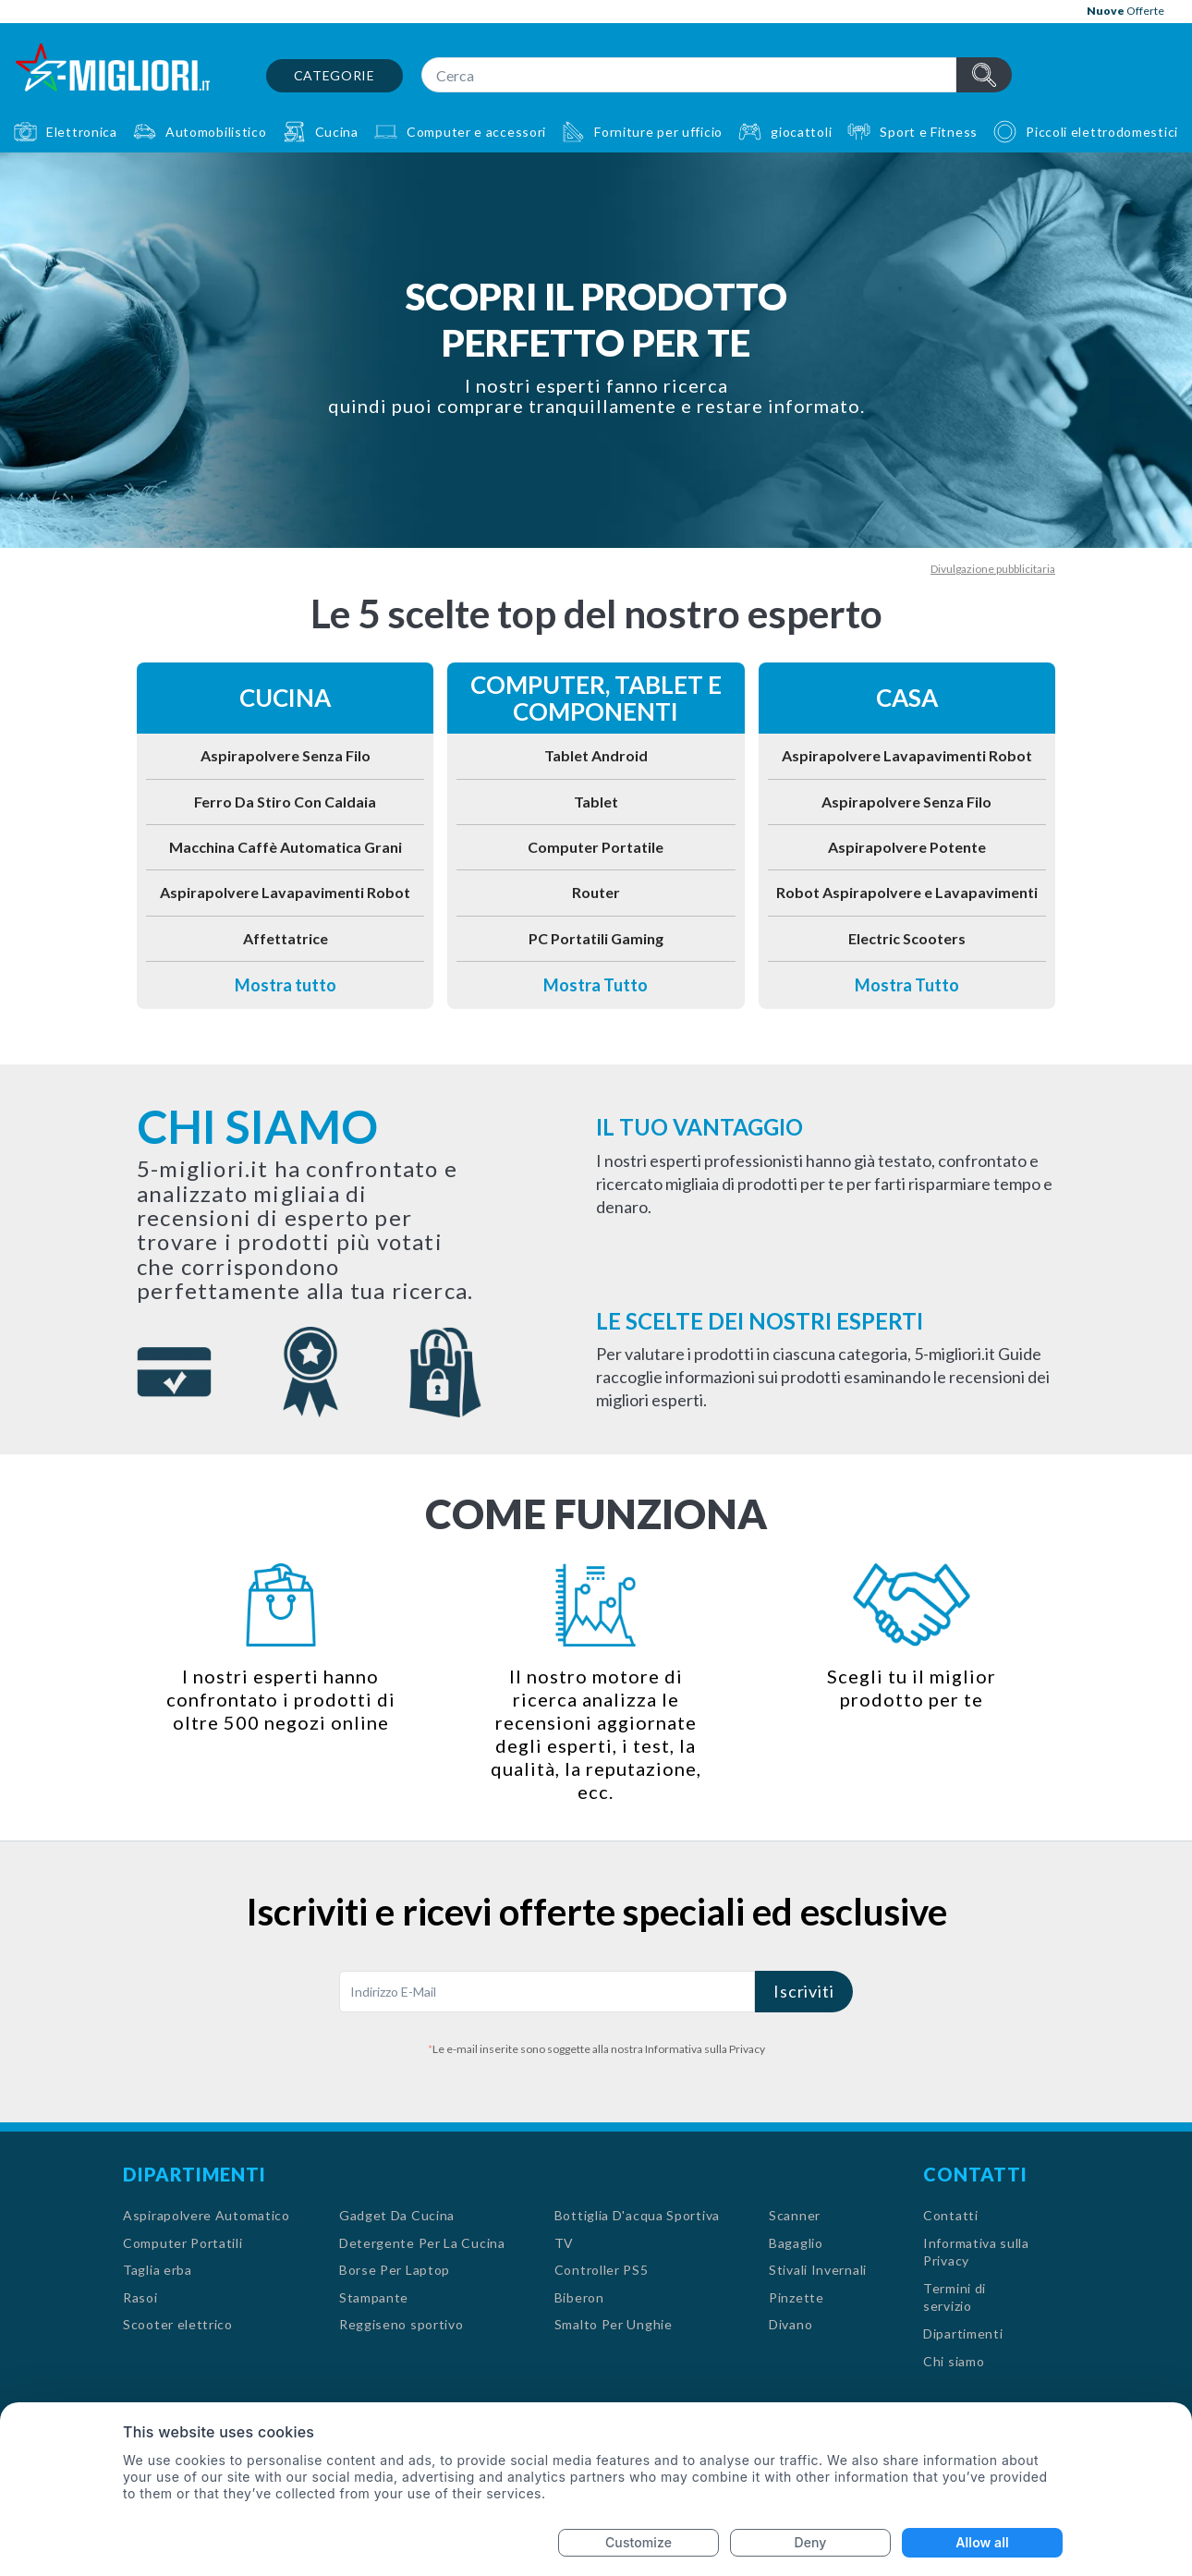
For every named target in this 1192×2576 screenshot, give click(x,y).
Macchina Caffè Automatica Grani (285, 847)
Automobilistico (216, 132)
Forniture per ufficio (658, 132)
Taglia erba (157, 2270)
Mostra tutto (285, 985)
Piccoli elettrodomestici (1102, 132)
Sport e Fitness (929, 132)
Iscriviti (803, 1991)
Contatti (951, 2215)
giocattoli (801, 132)
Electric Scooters (907, 938)
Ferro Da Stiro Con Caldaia (285, 801)
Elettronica (81, 132)
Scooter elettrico (178, 2324)
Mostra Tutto (595, 985)
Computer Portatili (183, 2243)
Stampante (373, 2297)
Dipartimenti (963, 2333)
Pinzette (796, 2297)
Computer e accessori (476, 132)
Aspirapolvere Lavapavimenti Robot (285, 892)
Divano (790, 2324)
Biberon (579, 2297)
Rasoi (140, 2297)
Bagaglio (796, 2243)
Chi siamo (953, 2361)
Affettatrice (285, 938)
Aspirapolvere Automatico (206, 2215)
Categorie (334, 75)
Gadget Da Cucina (397, 2215)
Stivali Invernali (818, 2270)
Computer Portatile (595, 847)
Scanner (795, 2215)
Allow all (981, 2542)
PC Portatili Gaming (596, 938)
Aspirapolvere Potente (907, 847)
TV (564, 2243)
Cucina (337, 132)
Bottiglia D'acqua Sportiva (637, 2215)
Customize (638, 2542)
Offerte (1125, 11)
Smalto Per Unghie (613, 2324)
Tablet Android (596, 755)
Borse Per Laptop (394, 2270)
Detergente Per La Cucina (422, 2243)
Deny (811, 2542)
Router (596, 892)
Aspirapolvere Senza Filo (286, 755)
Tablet (596, 801)
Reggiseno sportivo (401, 2324)
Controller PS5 (601, 2270)
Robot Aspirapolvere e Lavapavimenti (907, 892)
